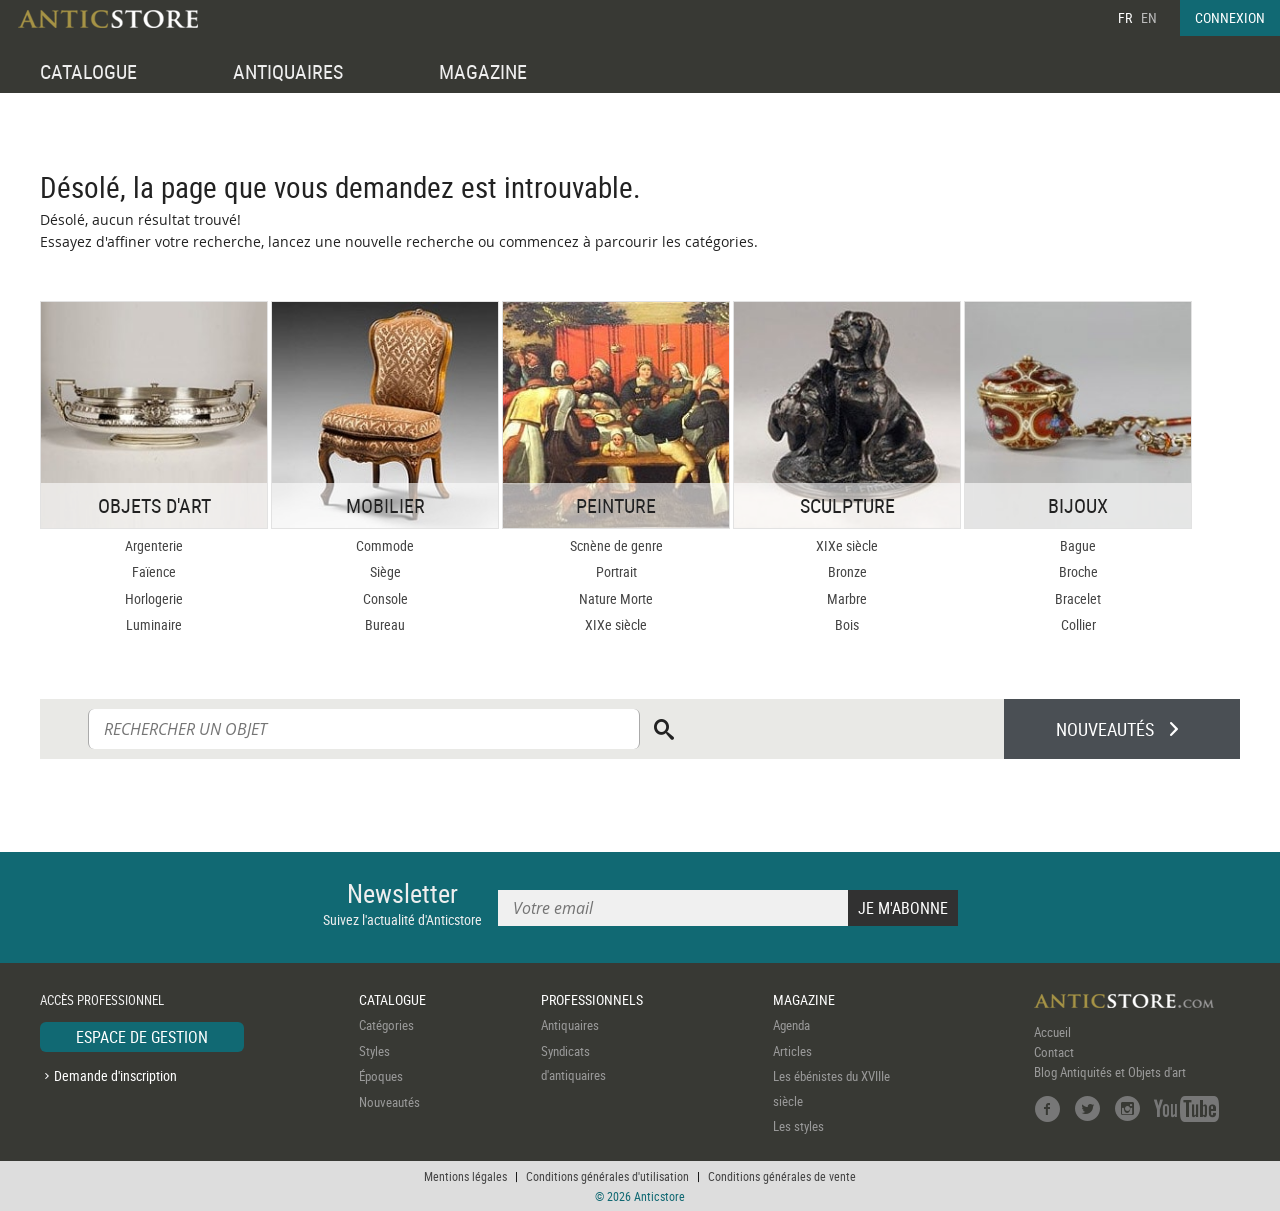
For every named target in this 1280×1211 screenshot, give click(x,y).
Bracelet (1078, 598)
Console (385, 598)
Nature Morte (616, 598)
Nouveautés (389, 1102)
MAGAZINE (483, 71)
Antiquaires (570, 1025)
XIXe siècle (616, 624)
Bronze (847, 571)
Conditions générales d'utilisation (607, 1176)
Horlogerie (154, 598)
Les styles (798, 1126)
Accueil (1052, 1032)
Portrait (616, 571)
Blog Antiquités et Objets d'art (1110, 1072)
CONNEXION (1230, 17)
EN (1149, 17)
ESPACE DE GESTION (142, 1037)
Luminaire (154, 624)
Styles (374, 1051)
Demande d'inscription (115, 1075)
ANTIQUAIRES (288, 71)
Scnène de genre (616, 545)
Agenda (791, 1025)
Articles (792, 1051)
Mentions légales (465, 1176)
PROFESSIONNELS (592, 999)
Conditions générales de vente (782, 1176)
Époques (381, 1076)
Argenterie (154, 545)
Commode (385, 545)
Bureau (385, 624)
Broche (1078, 571)
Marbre (847, 598)
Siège (385, 571)
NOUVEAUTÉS (1105, 729)
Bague (1078, 545)
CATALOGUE (88, 71)
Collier (1078, 624)
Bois (847, 624)
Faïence (154, 571)
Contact (1054, 1052)
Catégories (386, 1025)
